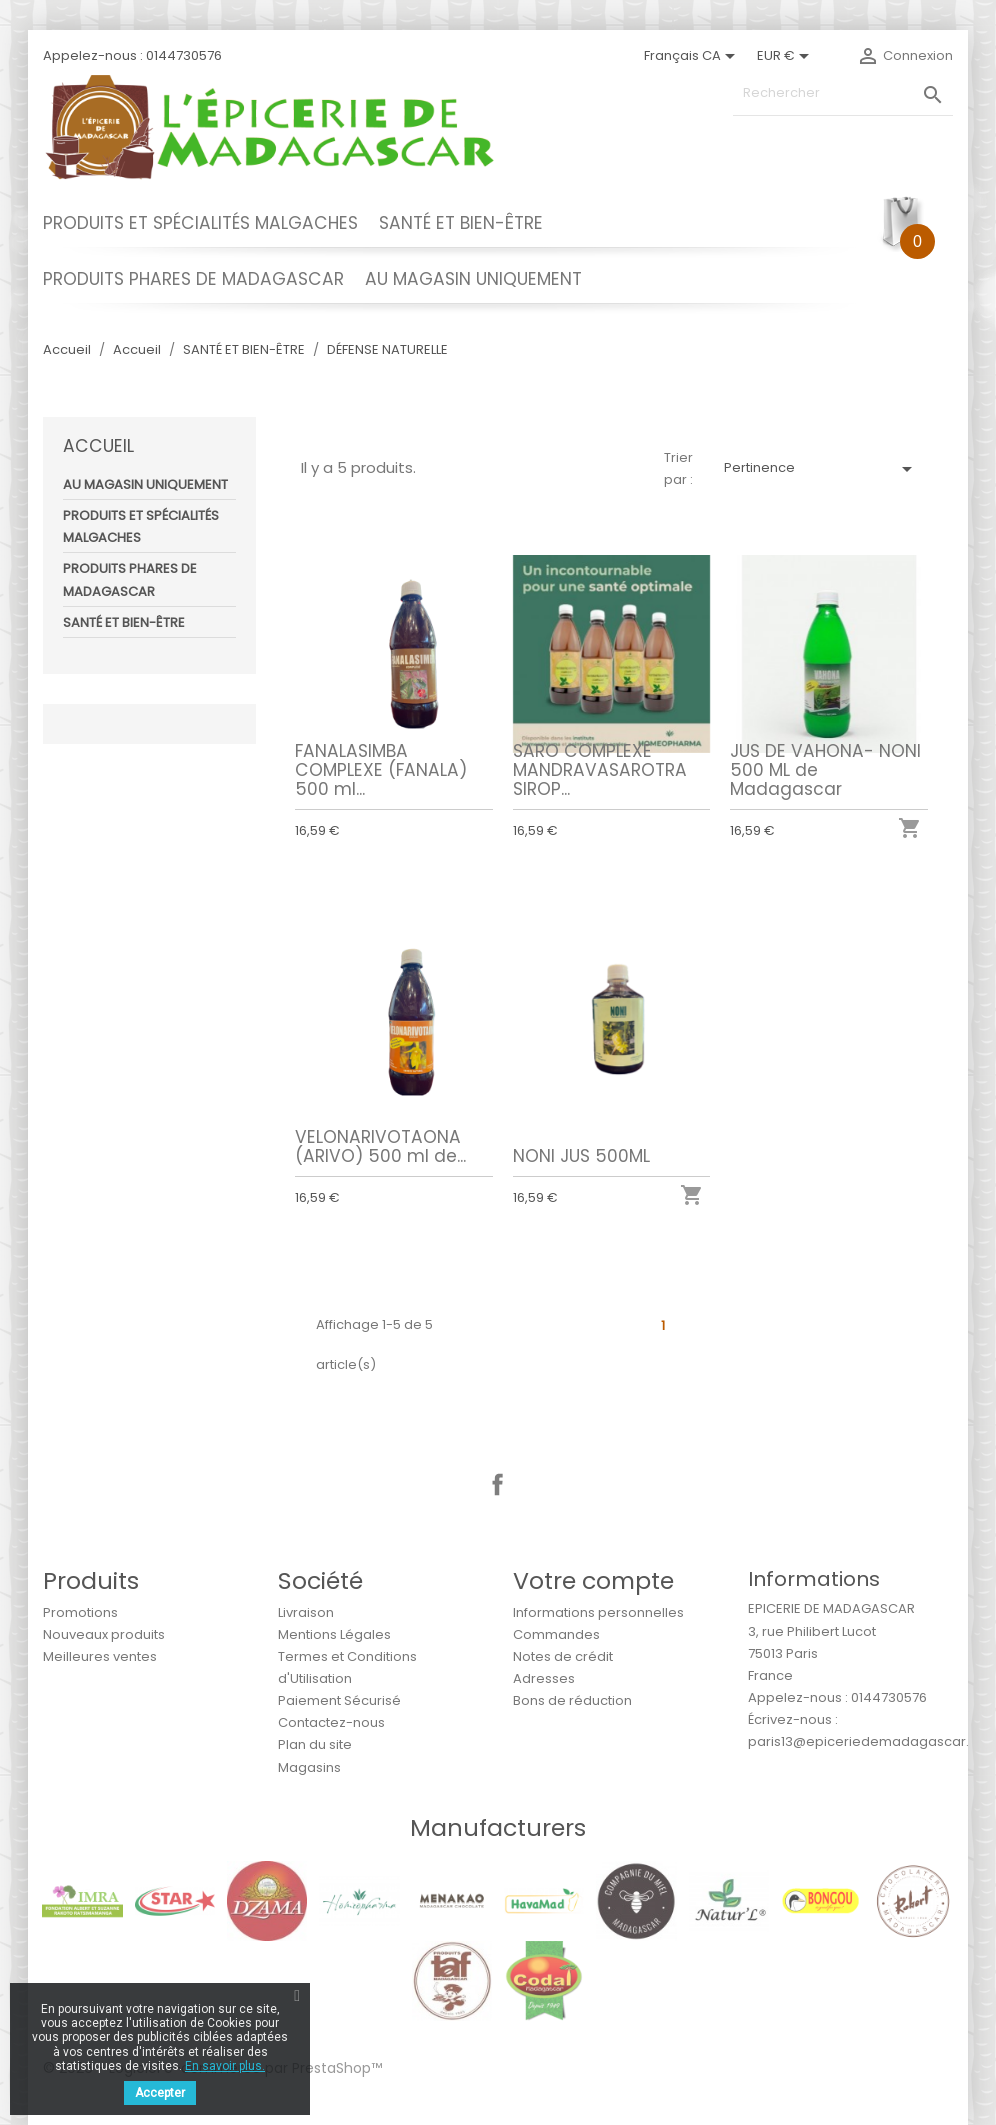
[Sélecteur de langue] (693, 56)
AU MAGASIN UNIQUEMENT (473, 279)
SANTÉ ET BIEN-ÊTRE (461, 223)
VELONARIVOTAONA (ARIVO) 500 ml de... (380, 1146)
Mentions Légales (334, 1634)
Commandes (556, 1634)
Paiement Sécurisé (339, 1700)
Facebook (498, 1485)
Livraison (306, 1612)
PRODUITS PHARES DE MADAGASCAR (193, 279)
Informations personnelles (598, 1612)
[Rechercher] (843, 93)
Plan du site (315, 1744)
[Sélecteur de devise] (786, 56)
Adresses (544, 1678)
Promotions (80, 1612)
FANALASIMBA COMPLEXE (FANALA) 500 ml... (381, 770)
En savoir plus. (225, 2066)
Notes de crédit (563, 1656)
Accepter (160, 2093)
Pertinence (821, 469)
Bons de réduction (572, 1700)
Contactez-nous (331, 1722)
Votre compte (593, 1580)
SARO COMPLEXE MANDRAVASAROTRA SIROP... (600, 770)
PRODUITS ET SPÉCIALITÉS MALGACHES (200, 223)
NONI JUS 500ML (581, 1156)
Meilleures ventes (100, 1656)
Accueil (98, 446)
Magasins (309, 1767)
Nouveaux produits (104, 1634)
